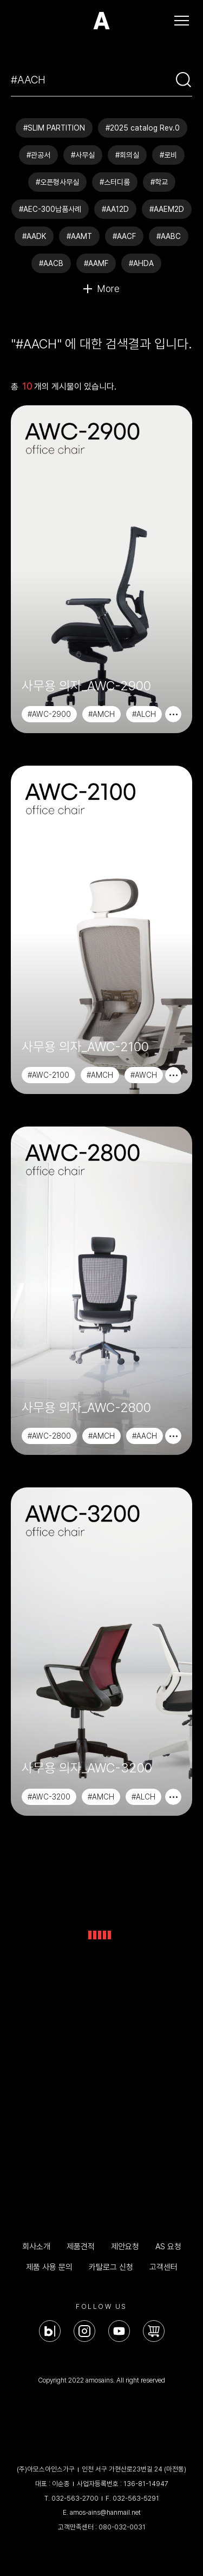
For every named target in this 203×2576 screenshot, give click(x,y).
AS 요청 (168, 2246)
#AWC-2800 (49, 1436)
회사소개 (36, 2246)
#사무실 (83, 155)
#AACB (51, 263)
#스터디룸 (115, 182)
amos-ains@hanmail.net (105, 2512)
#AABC (168, 236)
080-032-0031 (122, 2527)
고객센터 (163, 2267)
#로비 (168, 155)
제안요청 (125, 2246)
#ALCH (144, 714)
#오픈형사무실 (57, 182)
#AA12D (115, 209)
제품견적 (81, 2246)
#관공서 (38, 155)
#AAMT (79, 236)
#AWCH (143, 1075)
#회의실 (127, 155)
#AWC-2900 (49, 714)
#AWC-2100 (48, 1075)
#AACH (144, 1436)
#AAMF (96, 263)
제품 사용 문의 (49, 2267)
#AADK (34, 236)
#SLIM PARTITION (54, 128)
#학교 (159, 182)
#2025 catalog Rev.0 (143, 128)
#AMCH (101, 714)
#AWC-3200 (49, 1796)
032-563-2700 (75, 2498)
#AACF (124, 236)
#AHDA (141, 263)
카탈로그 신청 (111, 2267)
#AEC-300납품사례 (50, 209)
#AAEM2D (166, 209)
